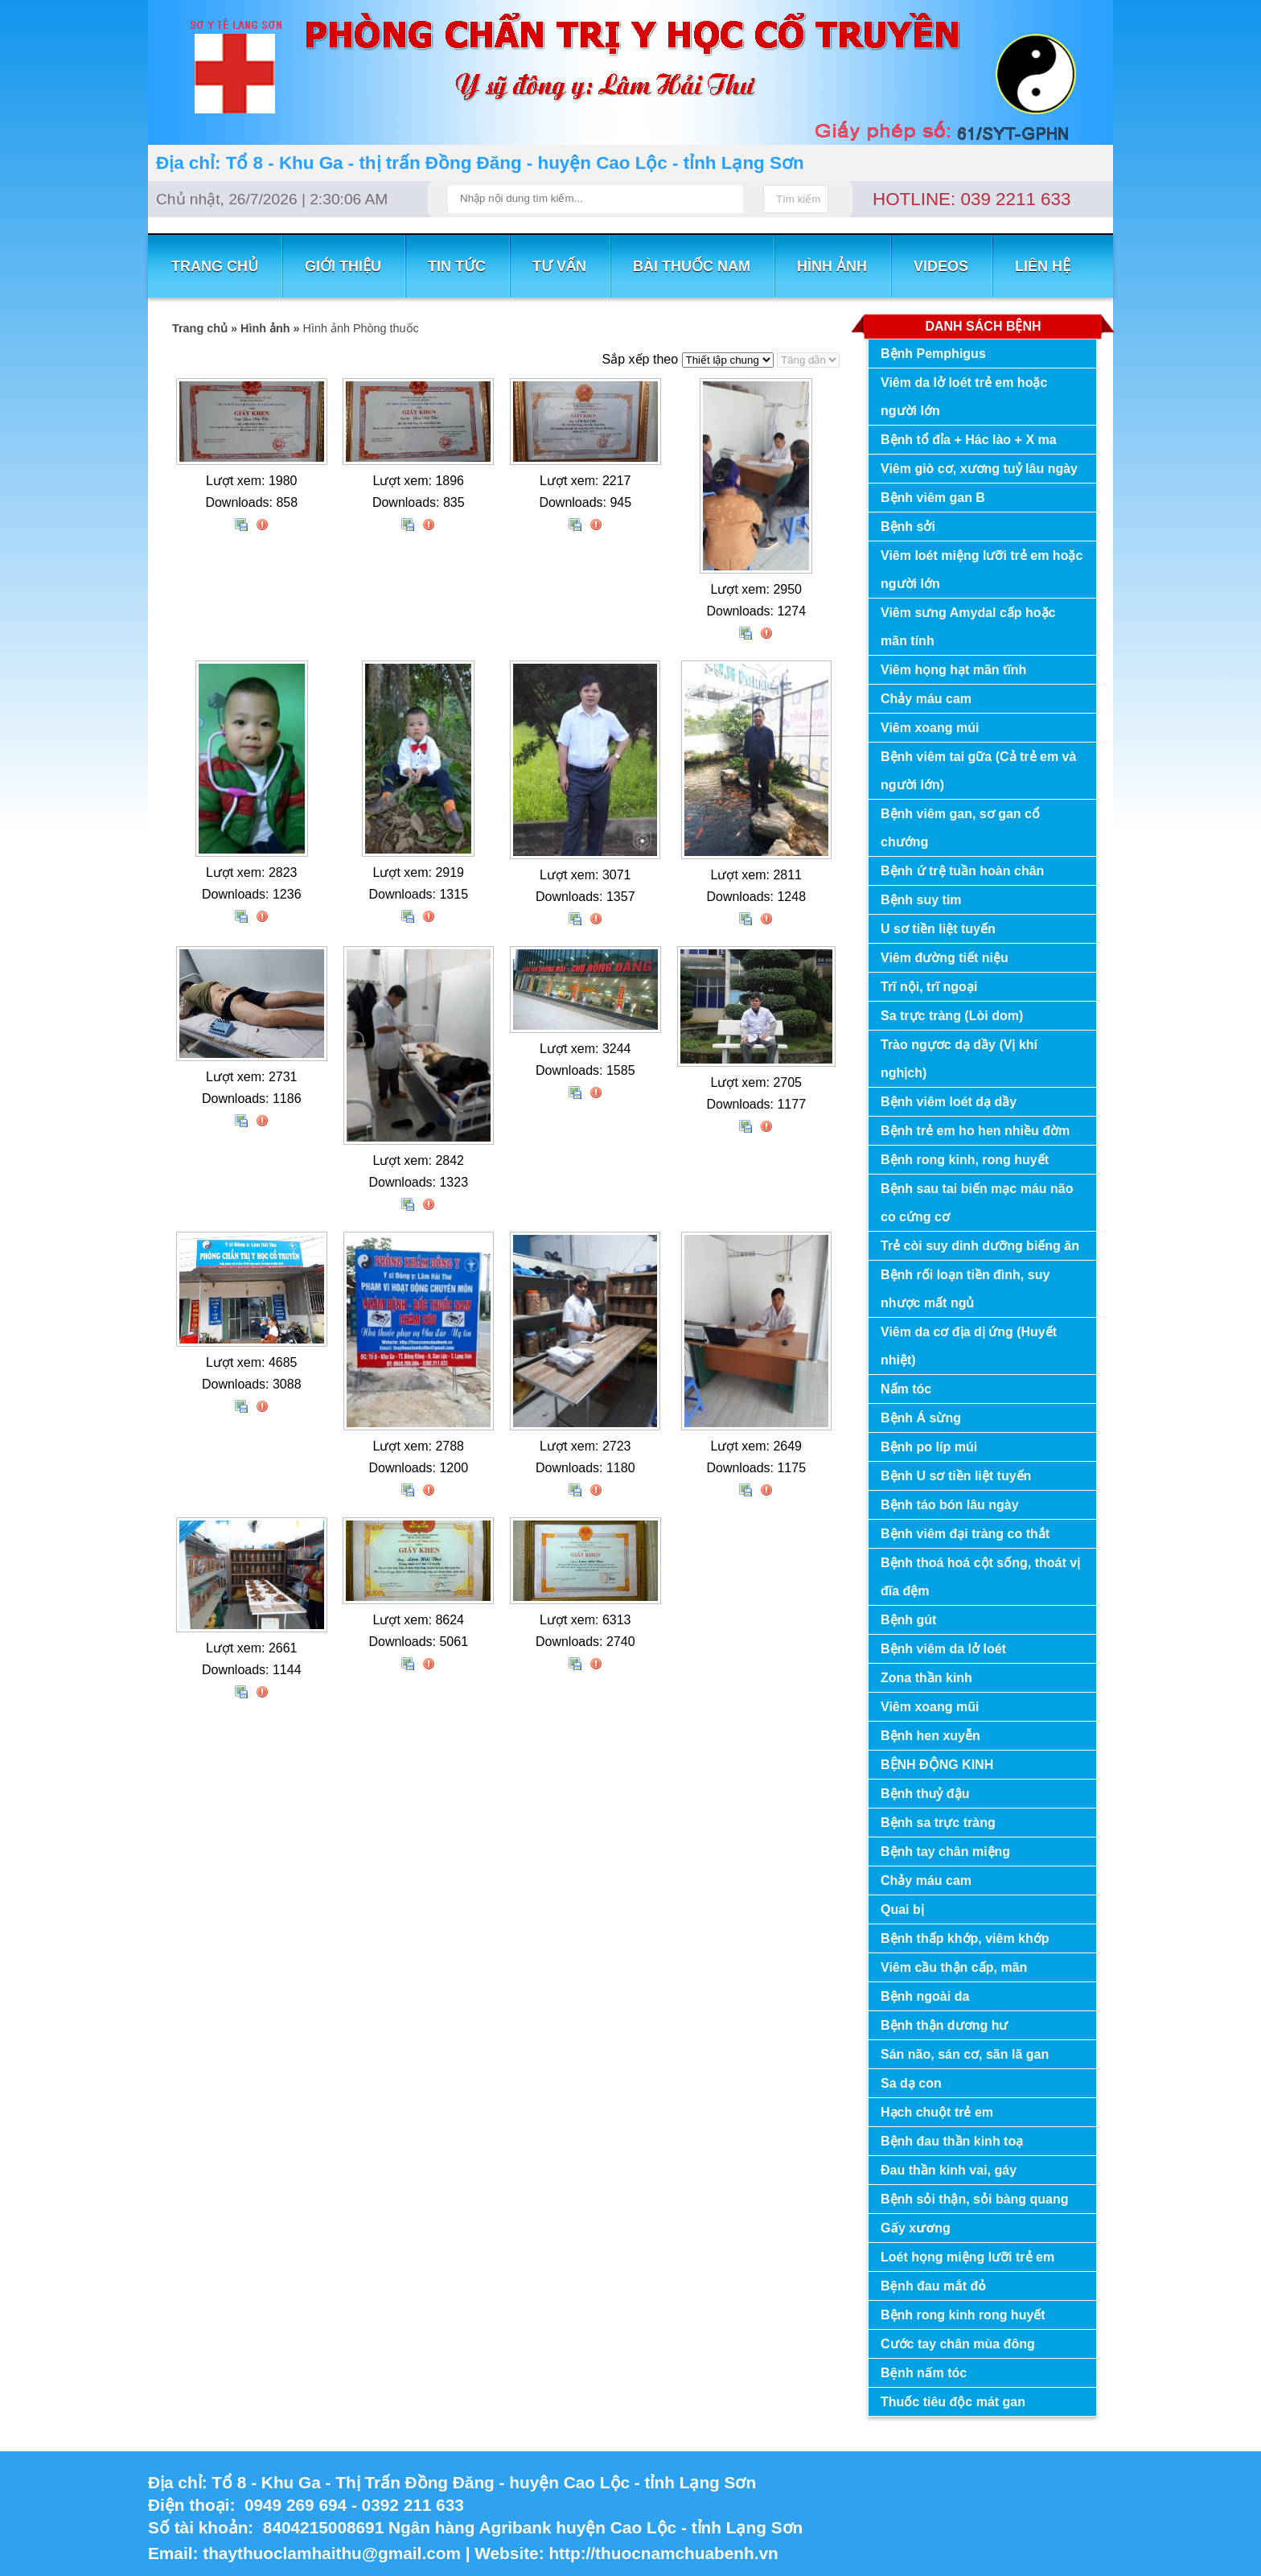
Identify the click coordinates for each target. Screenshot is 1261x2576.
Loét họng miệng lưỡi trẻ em (967, 2257)
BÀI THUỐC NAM (691, 266)
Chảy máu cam (926, 699)
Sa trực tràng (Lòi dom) (952, 1016)
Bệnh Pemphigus (933, 353)
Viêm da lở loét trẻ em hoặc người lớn (964, 397)
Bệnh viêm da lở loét (943, 1649)
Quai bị (902, 1909)
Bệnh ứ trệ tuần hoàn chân (962, 871)
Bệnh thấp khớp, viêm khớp (965, 1938)
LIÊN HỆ (1042, 266)
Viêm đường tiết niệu (944, 958)
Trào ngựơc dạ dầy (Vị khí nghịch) (959, 1059)
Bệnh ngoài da (925, 1996)
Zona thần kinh (926, 1678)
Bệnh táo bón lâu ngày (950, 1505)
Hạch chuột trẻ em (937, 2112)
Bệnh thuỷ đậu (925, 1793)
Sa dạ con (911, 2083)
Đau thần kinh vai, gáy (949, 2170)
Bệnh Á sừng (921, 1418)
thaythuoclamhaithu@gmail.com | (338, 2553)
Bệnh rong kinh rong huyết (963, 2315)
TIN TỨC (457, 266)
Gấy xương (916, 2228)
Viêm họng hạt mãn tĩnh (953, 670)
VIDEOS (941, 266)
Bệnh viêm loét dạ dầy (949, 1102)
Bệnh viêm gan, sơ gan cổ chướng (960, 828)
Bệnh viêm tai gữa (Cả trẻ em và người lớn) (978, 771)
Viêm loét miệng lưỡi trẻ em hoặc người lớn (981, 570)
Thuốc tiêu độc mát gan (953, 2402)
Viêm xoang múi (930, 728)
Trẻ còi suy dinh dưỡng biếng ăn (980, 1246)
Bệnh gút (908, 1620)
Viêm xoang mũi (930, 1707)
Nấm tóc (906, 1389)
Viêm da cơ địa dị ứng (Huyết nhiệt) (969, 1346)
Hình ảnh (832, 266)
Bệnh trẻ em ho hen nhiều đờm (975, 1131)
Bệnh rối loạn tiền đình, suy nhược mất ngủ (965, 1289)
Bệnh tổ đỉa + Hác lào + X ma (969, 439)
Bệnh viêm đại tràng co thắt (965, 1534)
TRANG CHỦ (214, 266)
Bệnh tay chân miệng (945, 1851)
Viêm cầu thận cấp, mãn (954, 1967)
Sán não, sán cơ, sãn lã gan (965, 2054)
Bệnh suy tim (921, 900)
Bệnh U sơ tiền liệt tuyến (956, 1476)
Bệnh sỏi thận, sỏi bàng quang (975, 2199)
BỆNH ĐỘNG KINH (937, 1765)
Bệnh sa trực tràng (938, 1822)
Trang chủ (200, 328)
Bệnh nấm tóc (924, 2373)
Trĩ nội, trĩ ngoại (929, 987)
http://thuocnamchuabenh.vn (665, 2553)
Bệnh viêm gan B (933, 497)
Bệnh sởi (908, 526)
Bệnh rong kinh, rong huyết (965, 1160)
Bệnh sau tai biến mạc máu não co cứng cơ (977, 1203)
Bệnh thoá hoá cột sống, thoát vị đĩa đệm (980, 1577)
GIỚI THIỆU (343, 266)
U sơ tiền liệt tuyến (938, 929)
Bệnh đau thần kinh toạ (952, 2141)
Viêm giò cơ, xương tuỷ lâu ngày (979, 468)
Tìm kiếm (798, 199)
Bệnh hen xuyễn (930, 1736)
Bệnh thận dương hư (944, 2025)
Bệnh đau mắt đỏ (933, 2286)
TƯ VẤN (559, 266)
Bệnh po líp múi (929, 1447)
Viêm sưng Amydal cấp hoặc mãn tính (968, 627)
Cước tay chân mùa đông (958, 2344)
